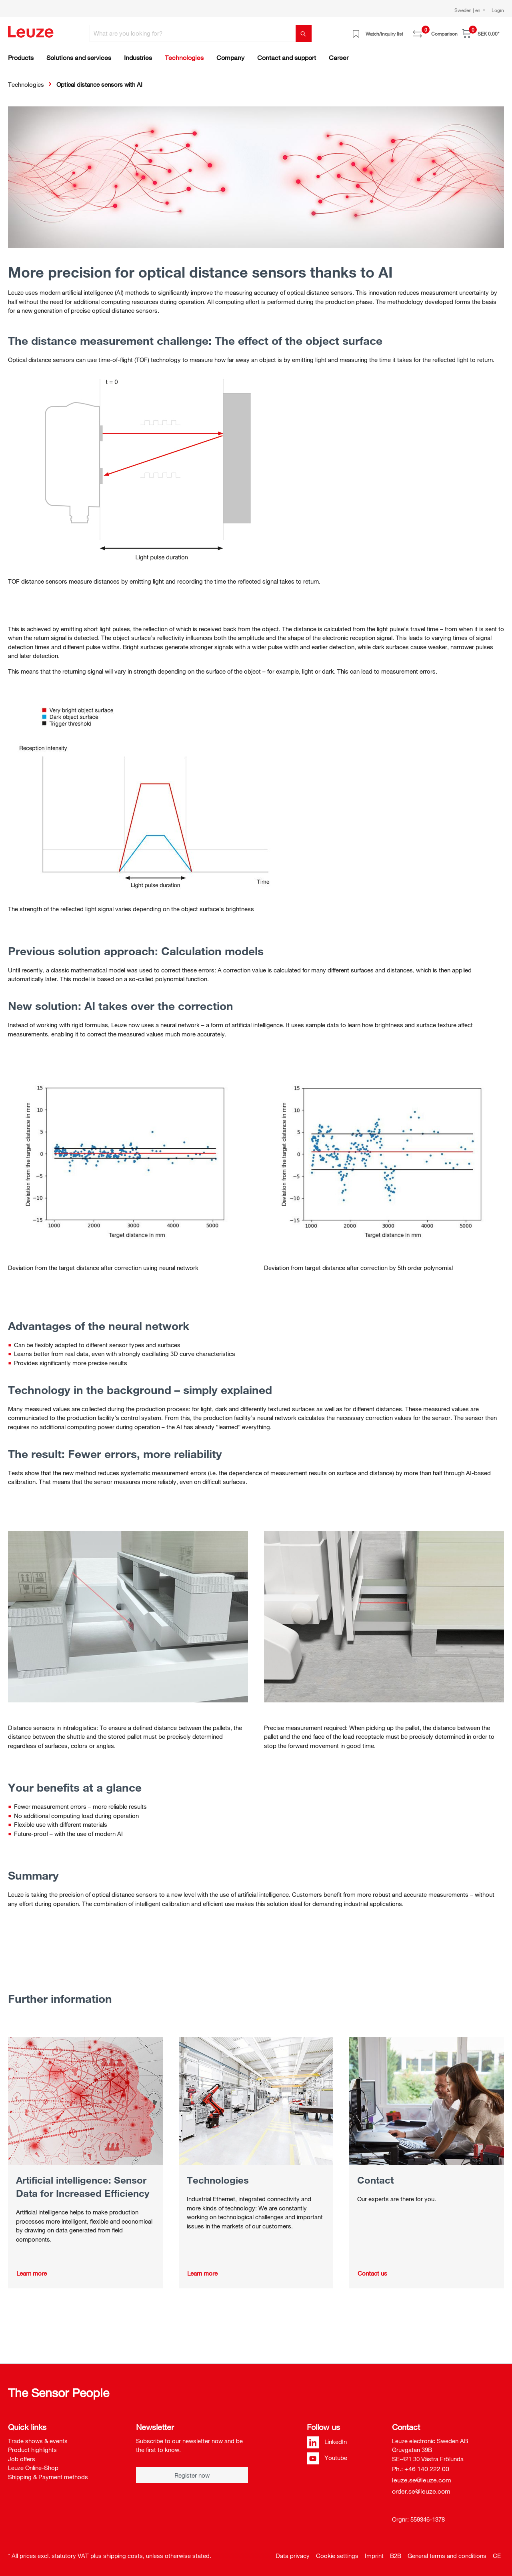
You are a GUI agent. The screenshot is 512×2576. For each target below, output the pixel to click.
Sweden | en (468, 10)
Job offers (21, 2458)
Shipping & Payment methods (48, 2476)
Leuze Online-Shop (33, 2467)
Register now (192, 2475)
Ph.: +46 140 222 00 (420, 2469)
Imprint (374, 2555)
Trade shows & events (38, 2440)
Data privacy (293, 2555)
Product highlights (32, 2449)
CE (497, 2555)
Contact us (372, 2273)
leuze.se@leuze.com (421, 2480)
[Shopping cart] (481, 33)
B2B (395, 2555)
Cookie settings (337, 2555)
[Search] (304, 33)
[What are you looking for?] (193, 33)
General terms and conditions (447, 2555)
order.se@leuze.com (421, 2491)
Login (498, 10)
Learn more (31, 2273)
